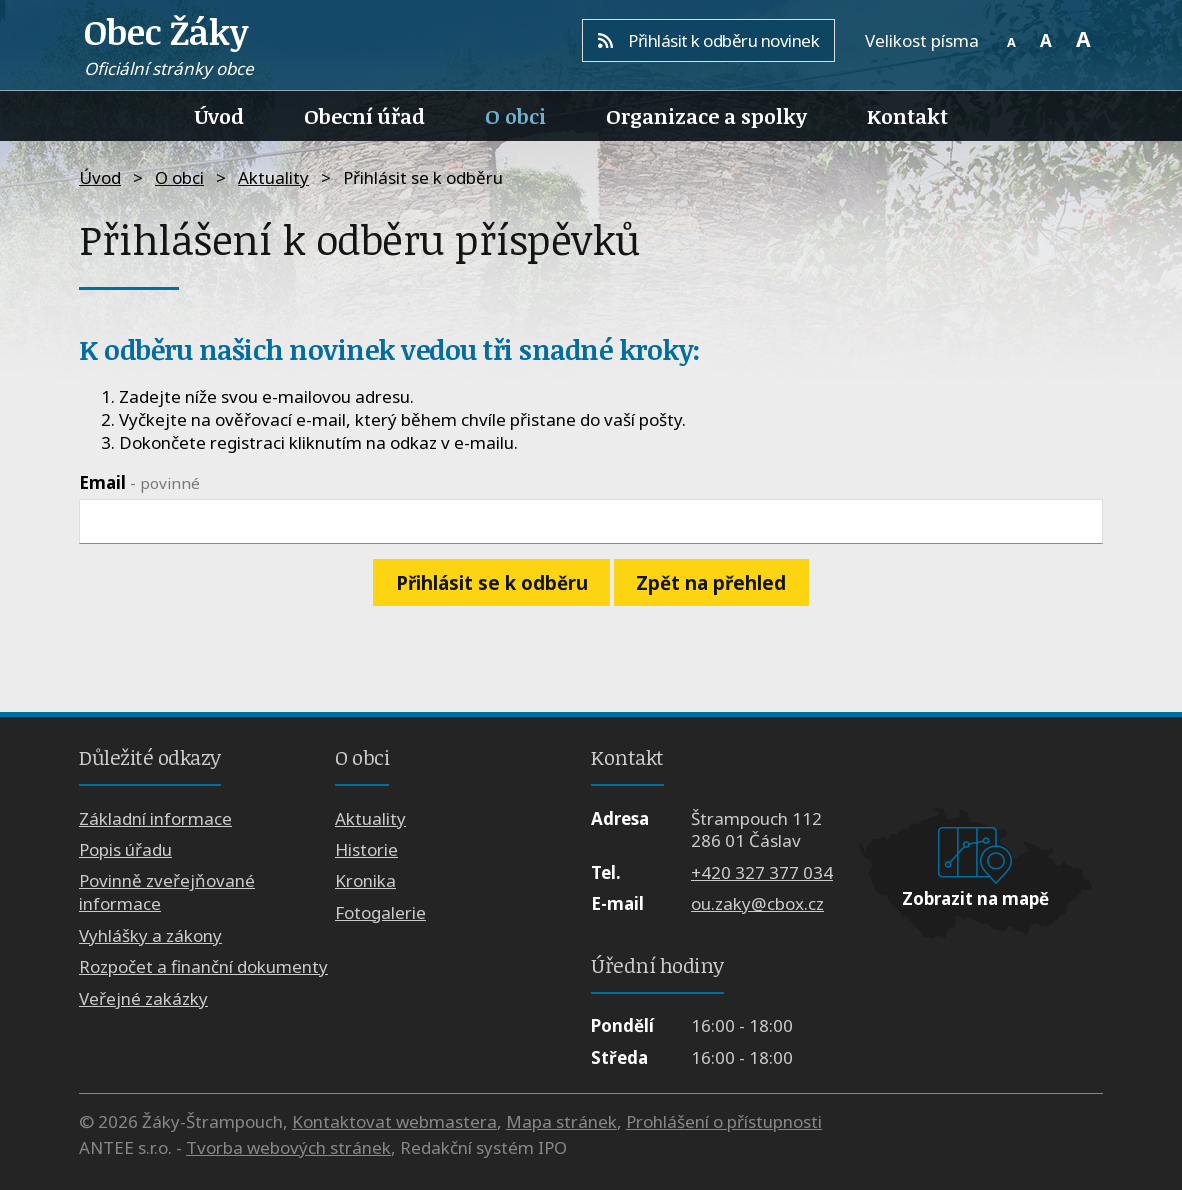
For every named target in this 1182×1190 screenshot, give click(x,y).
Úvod (219, 116)
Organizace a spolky (706, 116)
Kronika (365, 880)
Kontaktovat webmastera (394, 1121)
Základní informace (155, 818)
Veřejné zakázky (143, 998)
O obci (515, 116)
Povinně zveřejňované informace (167, 892)
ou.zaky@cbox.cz (757, 903)
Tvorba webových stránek (288, 1147)
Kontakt (907, 116)
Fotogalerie (380, 912)
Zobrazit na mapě (975, 898)
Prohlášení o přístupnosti (724, 1121)
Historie (366, 849)
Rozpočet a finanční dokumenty (203, 966)
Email (139, 482)
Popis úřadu (125, 849)
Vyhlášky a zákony (150, 935)
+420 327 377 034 (762, 872)
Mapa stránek (561, 1121)
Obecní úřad (364, 116)
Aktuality (273, 177)
